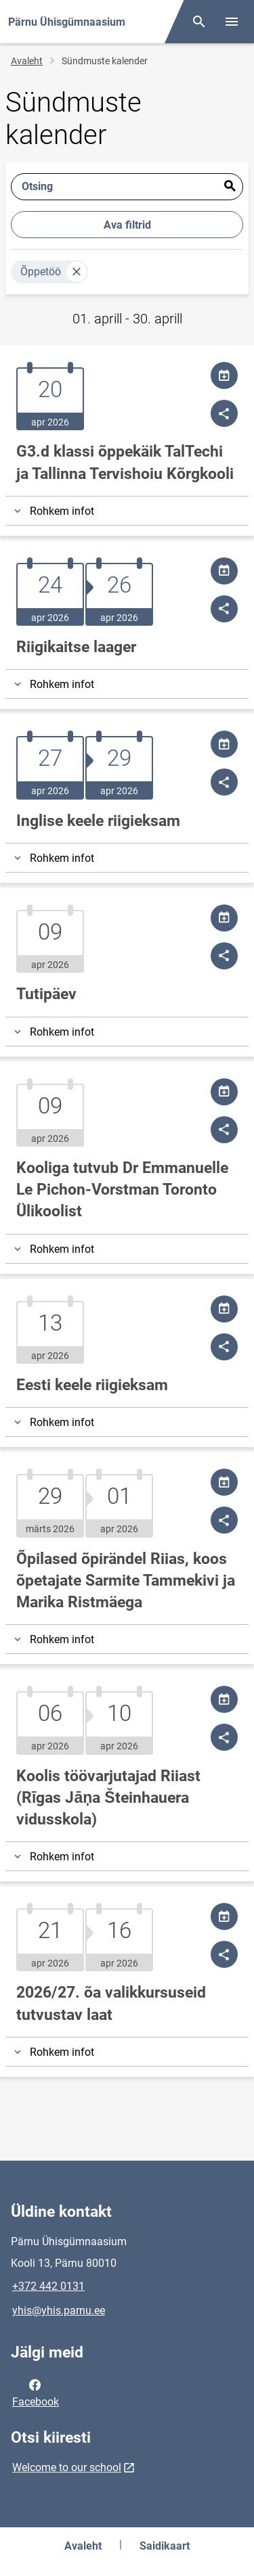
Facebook (35, 2392)
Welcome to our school (66, 2467)
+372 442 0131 (48, 2286)
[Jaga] (224, 413)
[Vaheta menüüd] (232, 22)
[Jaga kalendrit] (224, 375)
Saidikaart (165, 2545)
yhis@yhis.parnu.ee (58, 2310)
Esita (229, 186)
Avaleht (27, 60)
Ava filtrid (127, 224)
